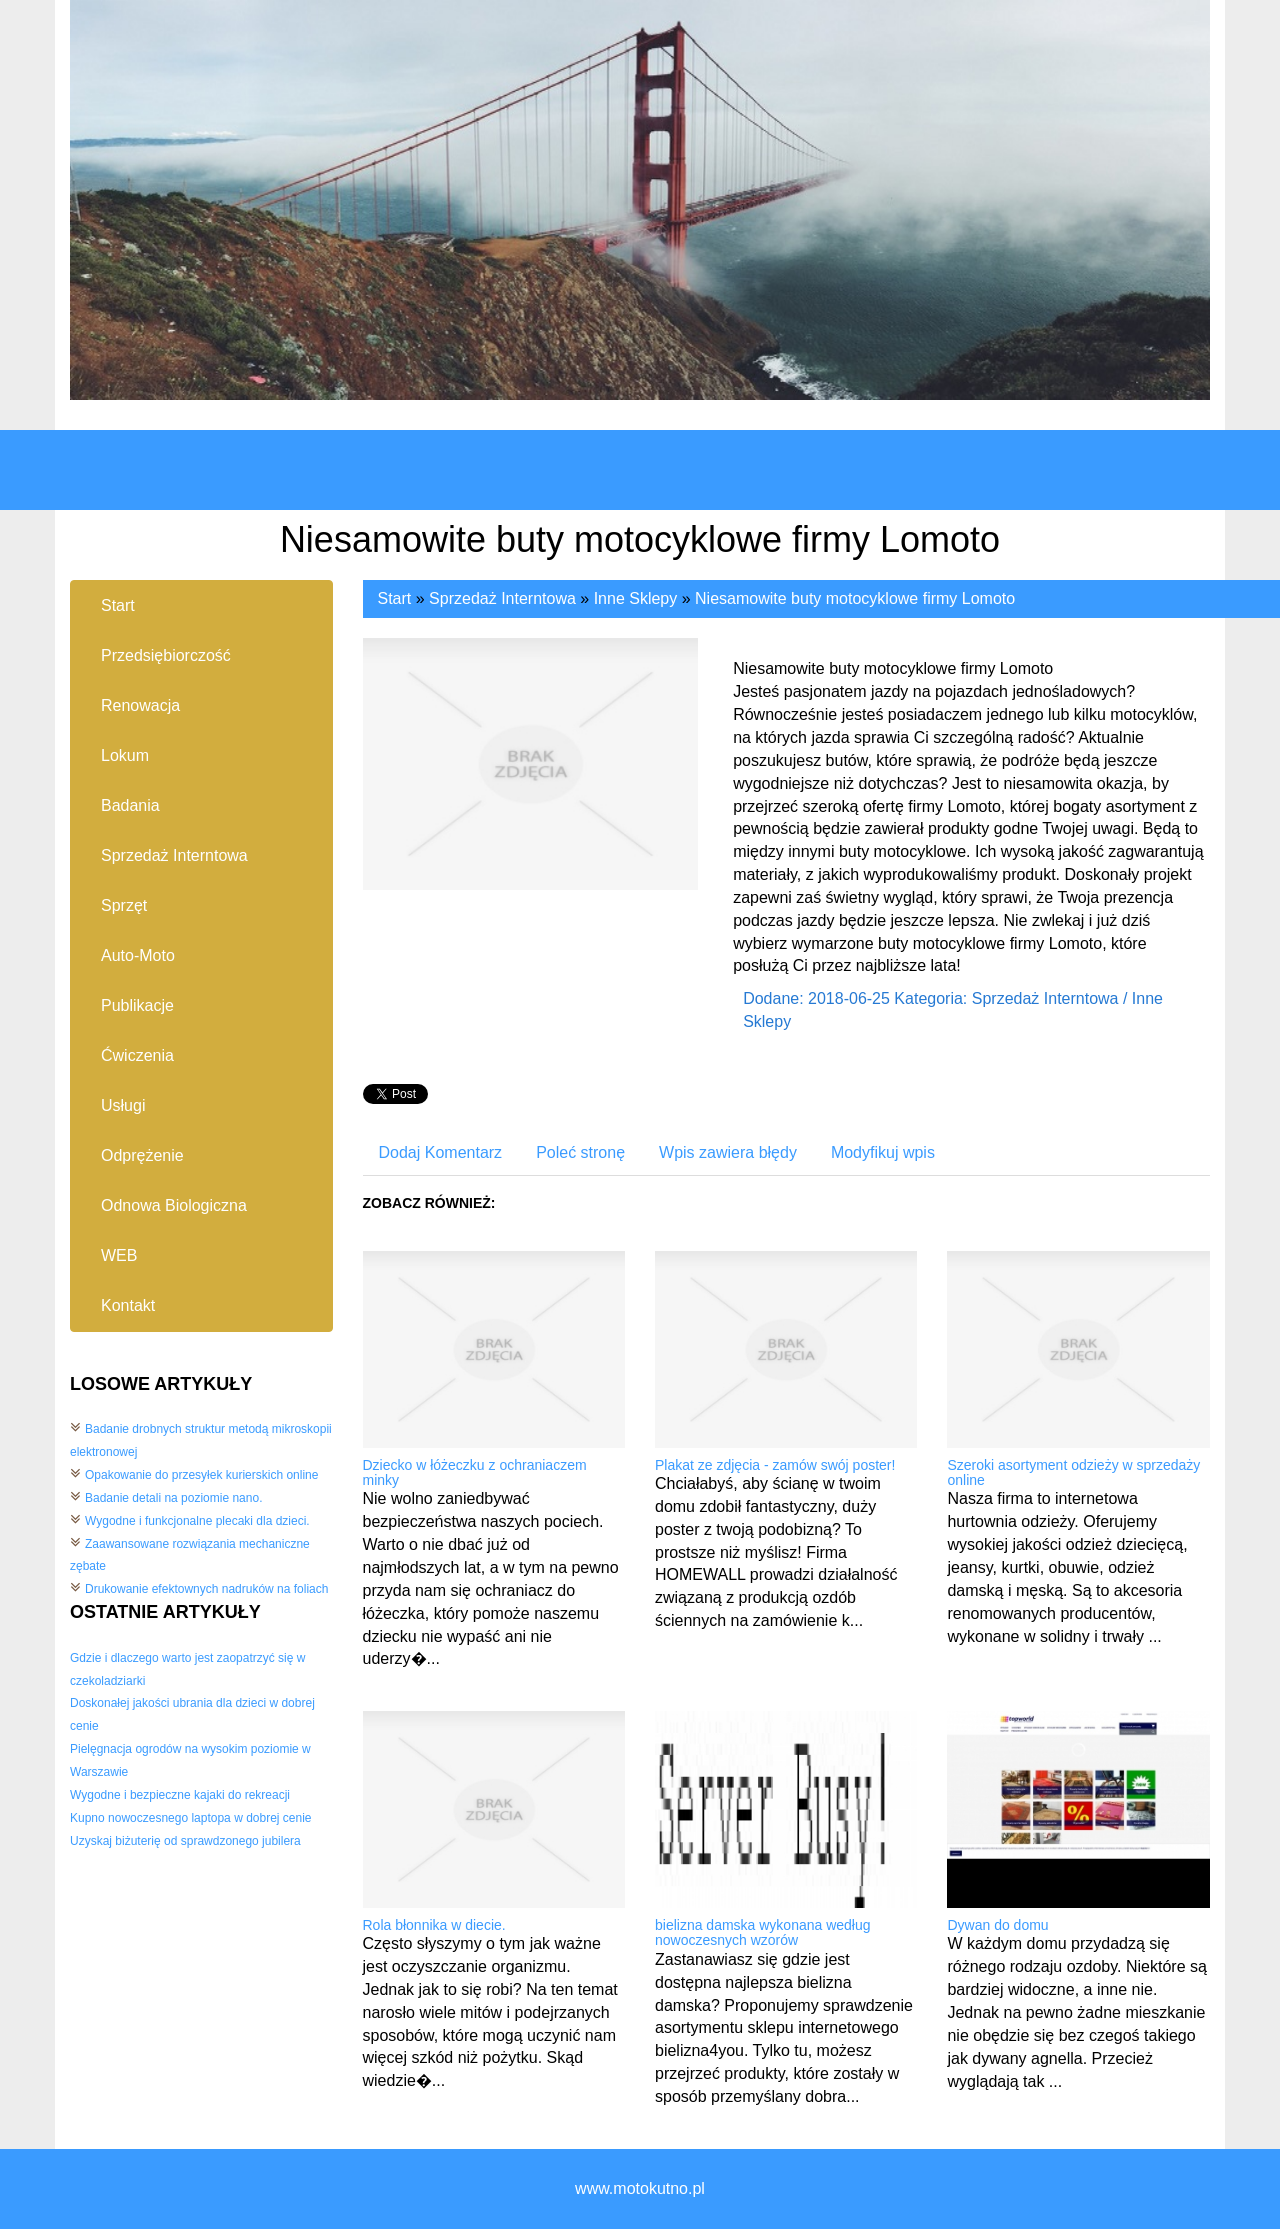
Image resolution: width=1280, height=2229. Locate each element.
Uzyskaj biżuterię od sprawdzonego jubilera (185, 1841)
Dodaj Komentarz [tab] (441, 1152)
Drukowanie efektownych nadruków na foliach (206, 1589)
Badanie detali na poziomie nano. (173, 1498)
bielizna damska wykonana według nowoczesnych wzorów (763, 1932)
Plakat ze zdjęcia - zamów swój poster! (775, 1465)
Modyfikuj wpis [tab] (883, 1152)
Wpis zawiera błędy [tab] (728, 1152)
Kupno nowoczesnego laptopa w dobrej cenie (191, 1818)
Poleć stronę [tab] (580, 1152)
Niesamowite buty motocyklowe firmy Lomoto (855, 598)
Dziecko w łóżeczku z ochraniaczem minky (475, 1472)
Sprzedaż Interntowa (502, 598)
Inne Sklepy (636, 598)
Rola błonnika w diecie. (434, 1925)
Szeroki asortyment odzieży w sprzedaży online (1073, 1472)
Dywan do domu (997, 1925)
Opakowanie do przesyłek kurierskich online (201, 1475)
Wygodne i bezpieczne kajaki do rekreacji (180, 1795)
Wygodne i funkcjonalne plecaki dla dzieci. (197, 1521)
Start (395, 598)
